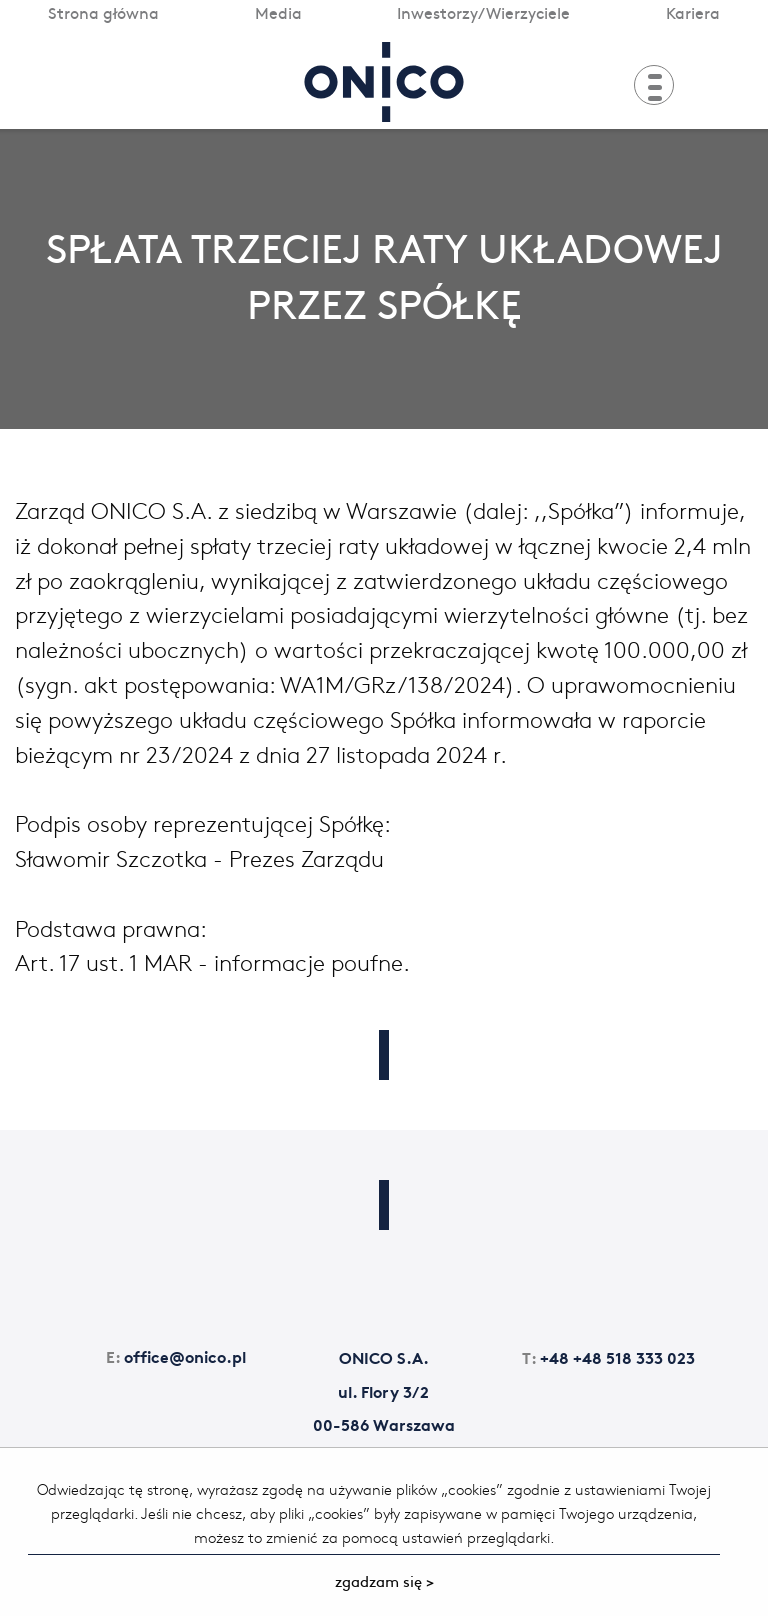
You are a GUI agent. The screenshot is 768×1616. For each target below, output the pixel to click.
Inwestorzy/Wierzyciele (483, 12)
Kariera (693, 12)
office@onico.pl (176, 1355)
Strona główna (103, 12)
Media (278, 12)
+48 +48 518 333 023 (608, 1356)
